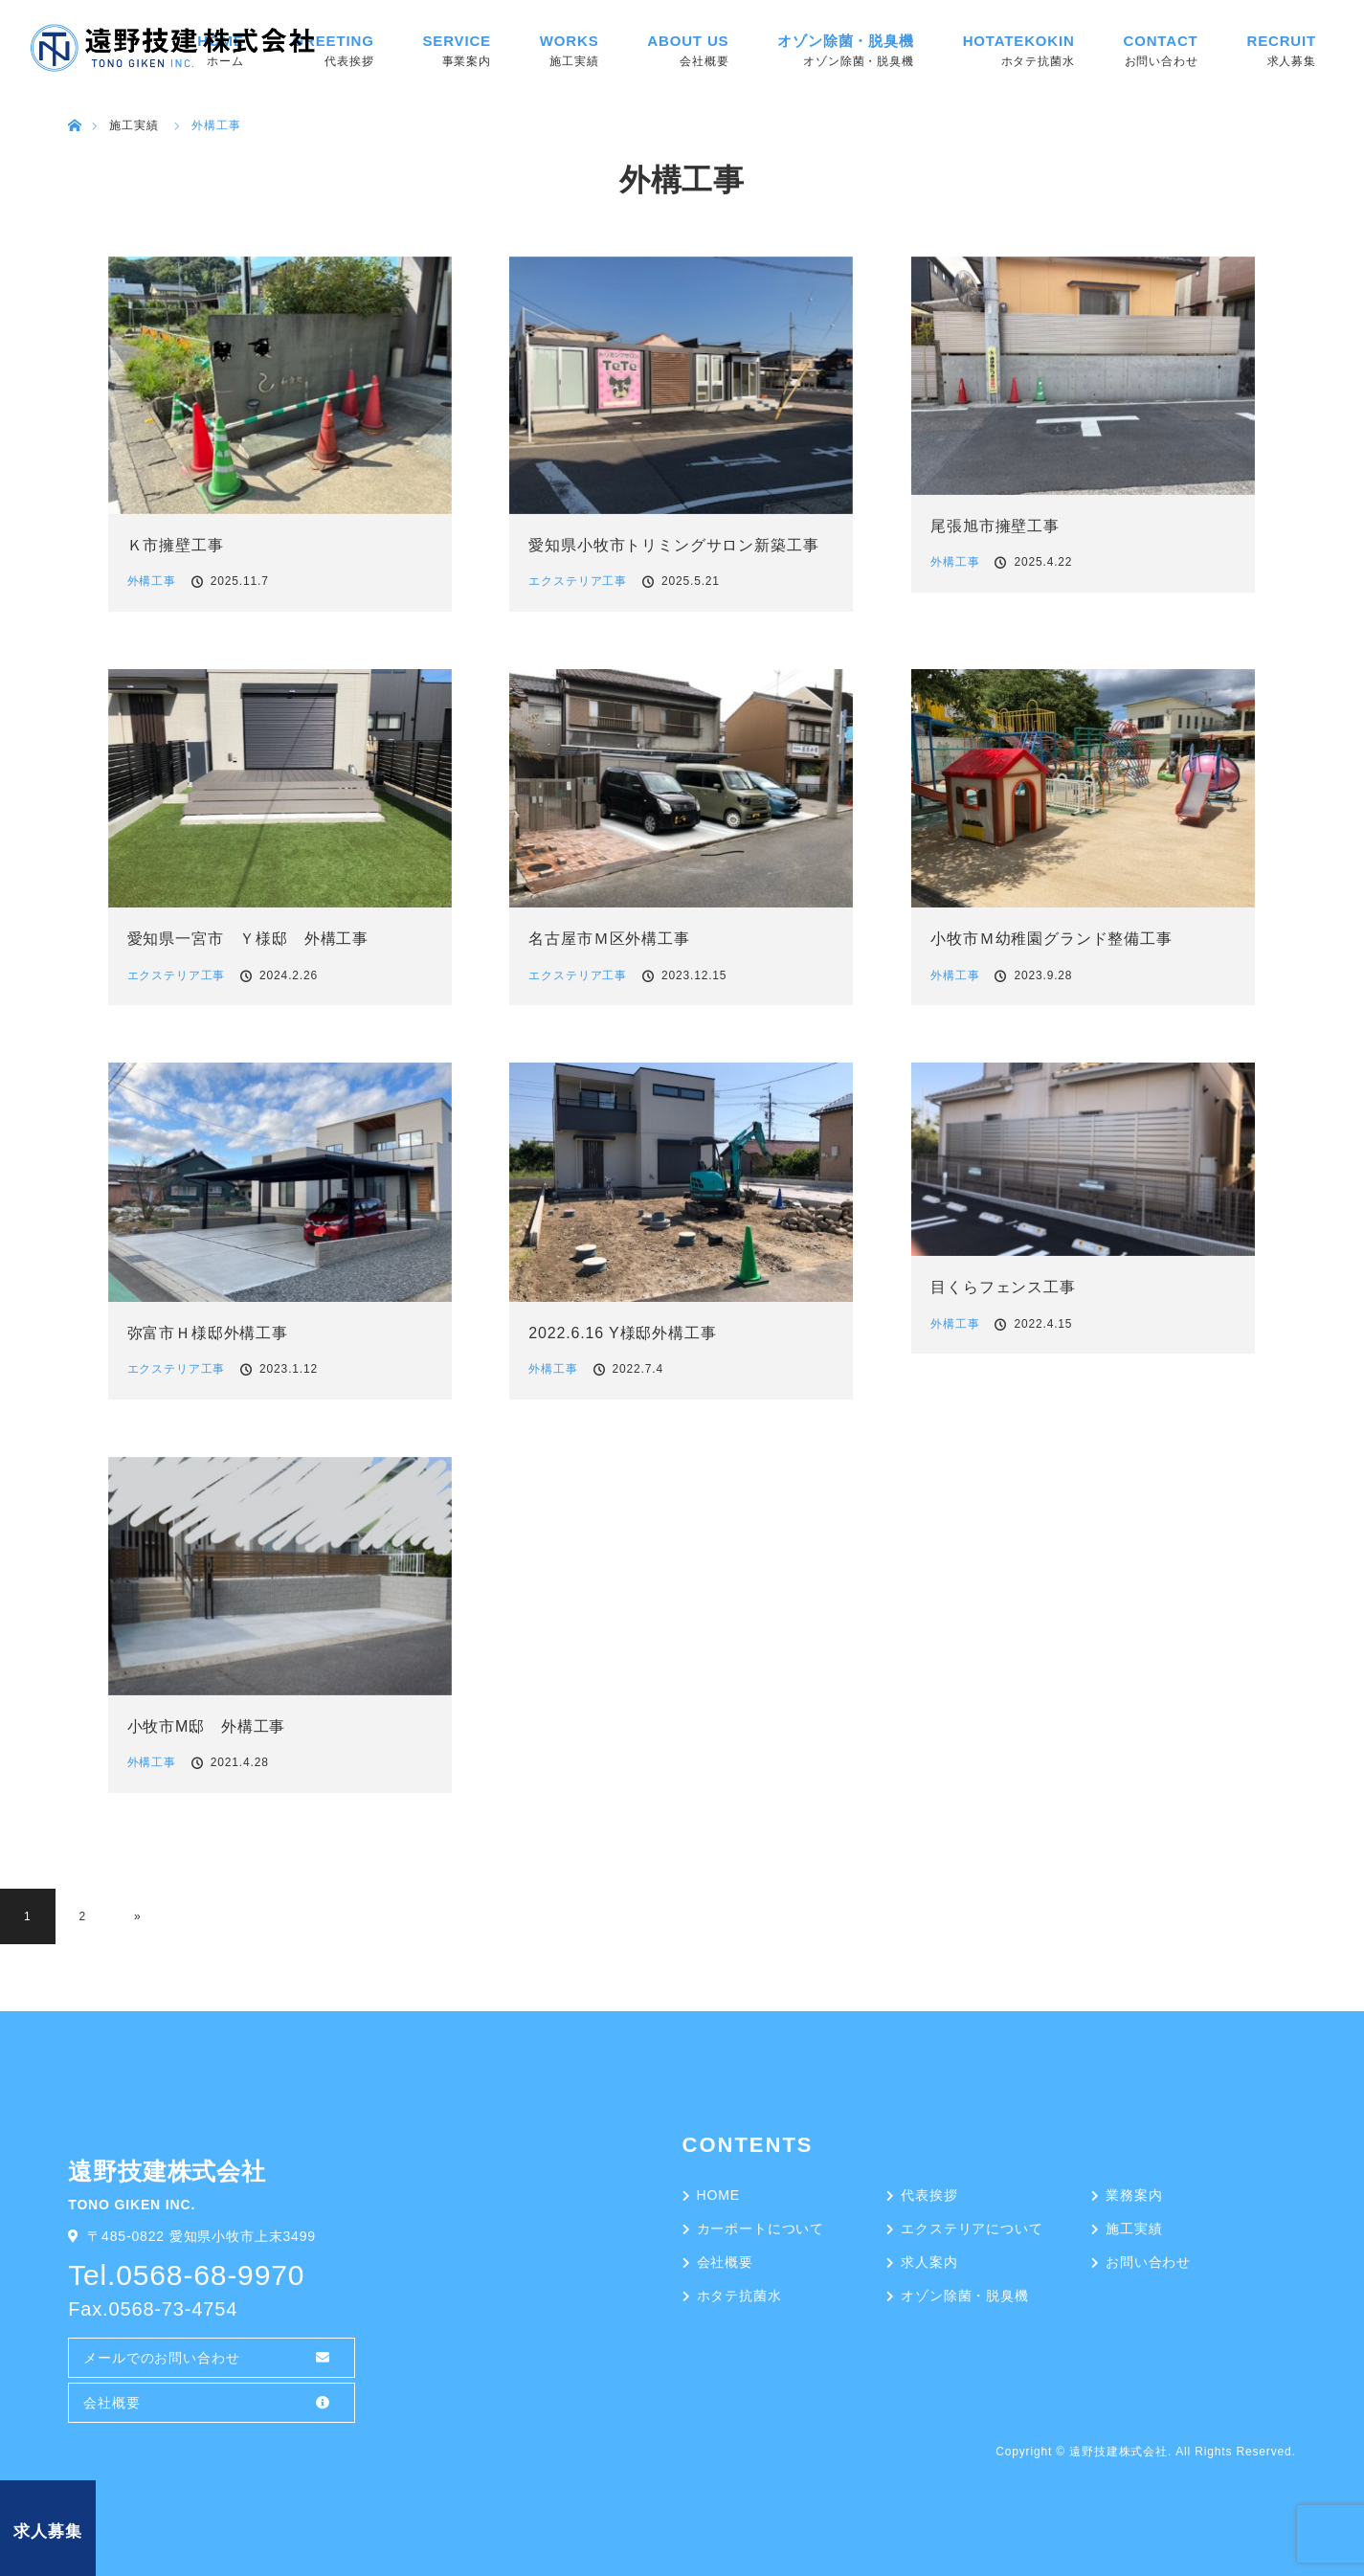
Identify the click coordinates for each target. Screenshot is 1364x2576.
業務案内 (1134, 2195)
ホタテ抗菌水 (739, 2295)
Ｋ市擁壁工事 (175, 545)
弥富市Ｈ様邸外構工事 (207, 1333)
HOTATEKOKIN (1019, 41)
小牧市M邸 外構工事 (206, 1726)
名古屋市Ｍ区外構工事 (608, 938)
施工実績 (1134, 2228)
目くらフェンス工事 (1003, 1287)
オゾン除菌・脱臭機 (845, 41)
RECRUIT (1281, 41)
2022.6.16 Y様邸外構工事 (622, 1333)
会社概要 (111, 2402)
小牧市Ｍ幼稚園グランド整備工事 (1051, 938)
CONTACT (1161, 41)
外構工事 (151, 581)
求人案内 (929, 2262)
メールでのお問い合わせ (161, 2357)
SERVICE (456, 41)
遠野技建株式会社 (1118, 2451)
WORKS (569, 41)
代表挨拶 (929, 2195)
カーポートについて (761, 2228)
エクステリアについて (971, 2228)
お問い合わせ (1148, 2262)
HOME (718, 2195)
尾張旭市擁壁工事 (995, 526)
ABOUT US (687, 41)
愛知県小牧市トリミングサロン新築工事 (673, 545)
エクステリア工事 (577, 581)
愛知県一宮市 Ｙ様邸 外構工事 (248, 938)
